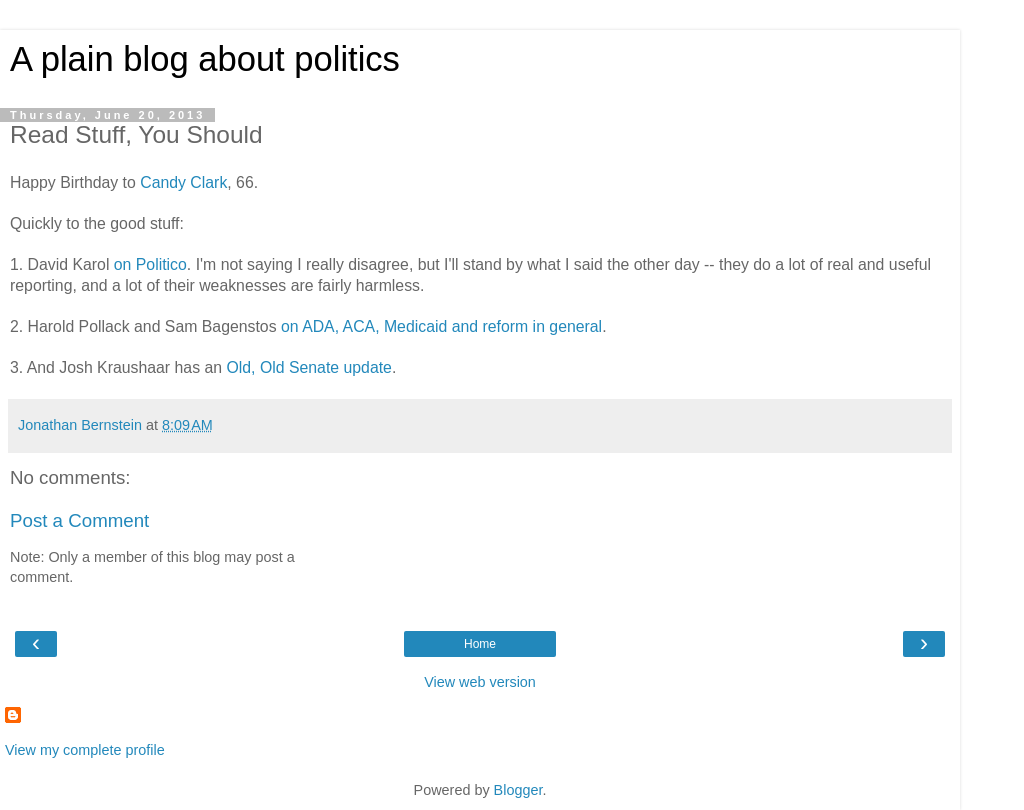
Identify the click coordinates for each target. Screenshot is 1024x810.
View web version (480, 682)
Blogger (518, 790)
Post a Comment (79, 520)
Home (480, 644)
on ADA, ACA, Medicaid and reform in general (441, 326)
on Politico (150, 264)
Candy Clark (183, 182)
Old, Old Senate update (308, 367)
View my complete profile (85, 750)
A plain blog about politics (205, 59)
